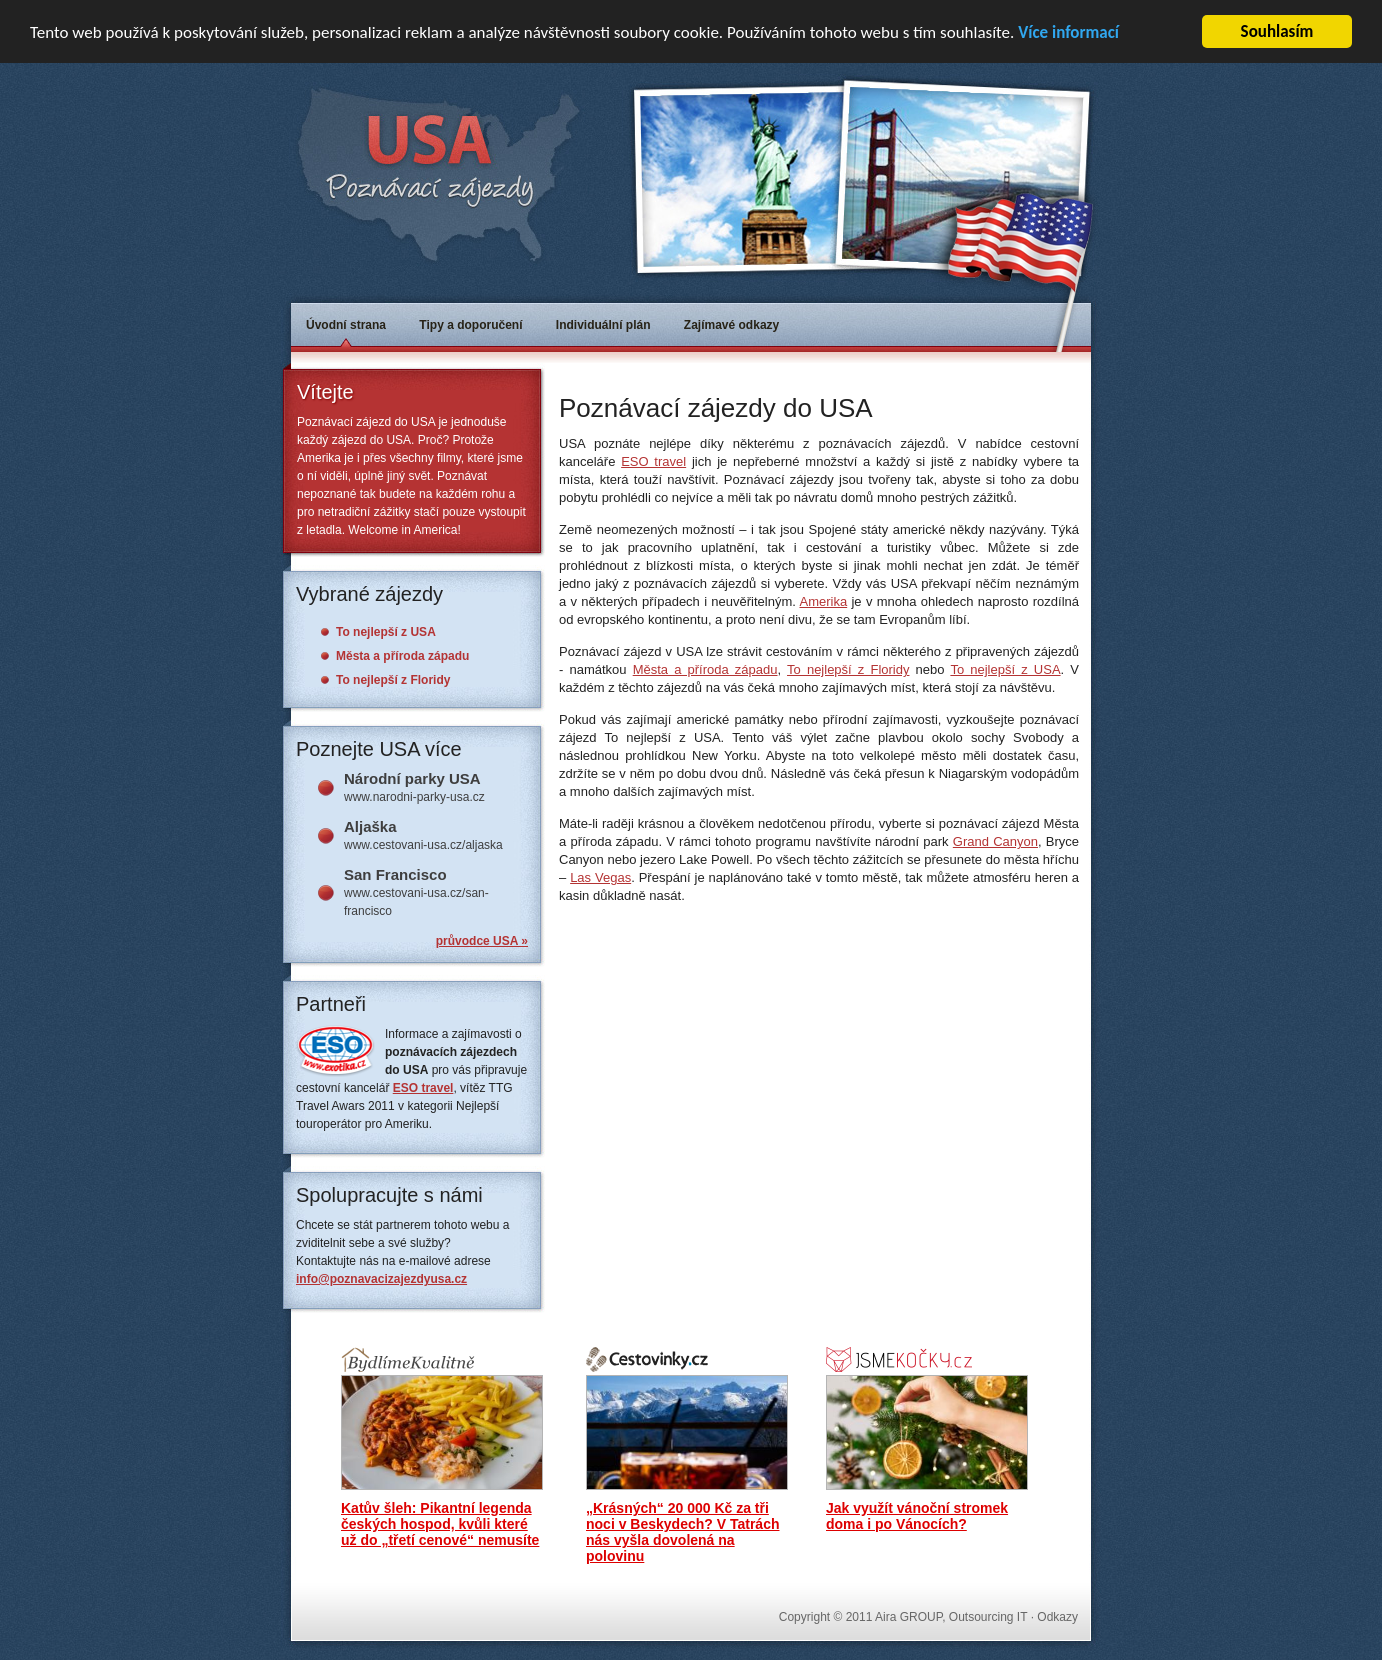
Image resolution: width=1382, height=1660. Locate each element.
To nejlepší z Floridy (848, 669)
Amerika (823, 601)
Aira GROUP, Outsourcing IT (951, 1617)
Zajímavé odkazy (731, 325)
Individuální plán (603, 325)
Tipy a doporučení (470, 325)
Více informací (1068, 32)
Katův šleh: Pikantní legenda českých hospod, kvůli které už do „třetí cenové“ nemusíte (440, 1524)
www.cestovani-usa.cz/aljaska (436, 835)
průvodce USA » (482, 941)
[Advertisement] (793, 370)
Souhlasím (1277, 31)
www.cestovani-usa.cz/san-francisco (436, 892)
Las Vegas (600, 877)
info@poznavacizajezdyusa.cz (381, 1279)
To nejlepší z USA (1005, 669)
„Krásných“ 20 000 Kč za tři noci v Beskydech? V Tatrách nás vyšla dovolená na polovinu (682, 1532)
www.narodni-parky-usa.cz (436, 787)
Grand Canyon (995, 841)
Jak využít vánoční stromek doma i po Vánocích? (917, 1516)
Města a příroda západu (705, 669)
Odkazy (1057, 1617)
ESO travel (653, 461)
